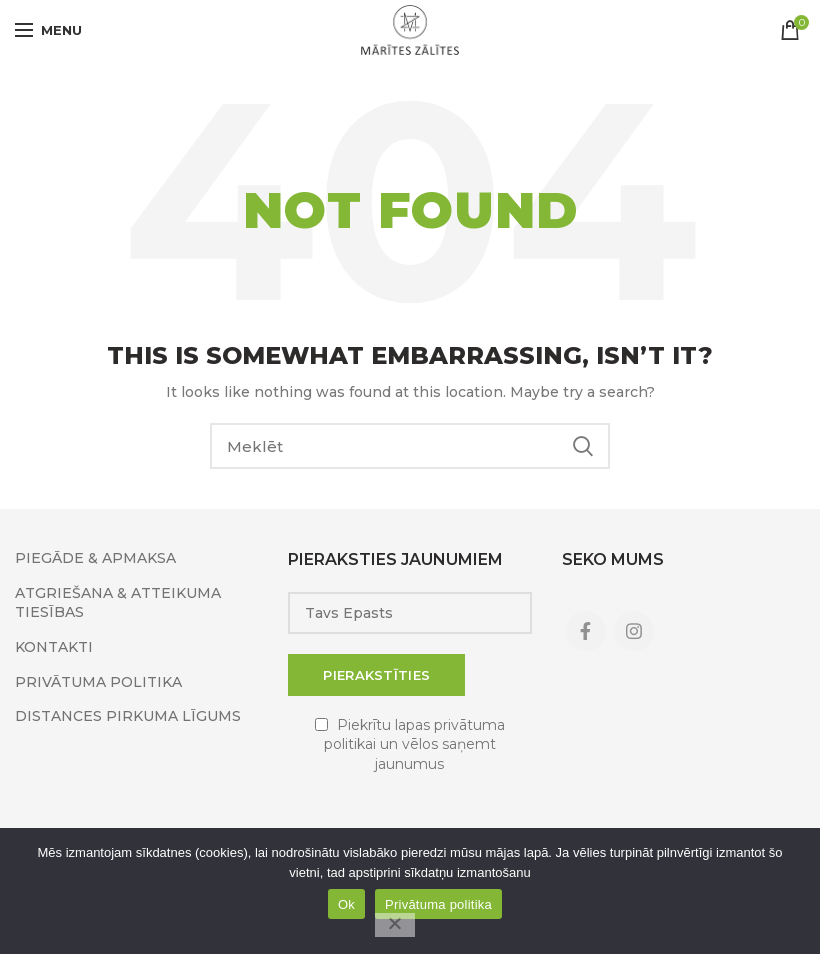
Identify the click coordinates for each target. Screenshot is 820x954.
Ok (346, 904)
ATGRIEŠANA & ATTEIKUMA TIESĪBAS (118, 603)
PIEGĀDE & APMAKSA (95, 558)
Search (583, 446)
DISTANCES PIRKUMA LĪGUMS (128, 716)
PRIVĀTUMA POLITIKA (98, 682)
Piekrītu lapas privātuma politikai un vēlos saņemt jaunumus (414, 744)
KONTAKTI (54, 647)
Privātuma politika (438, 904)
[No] (395, 925)
